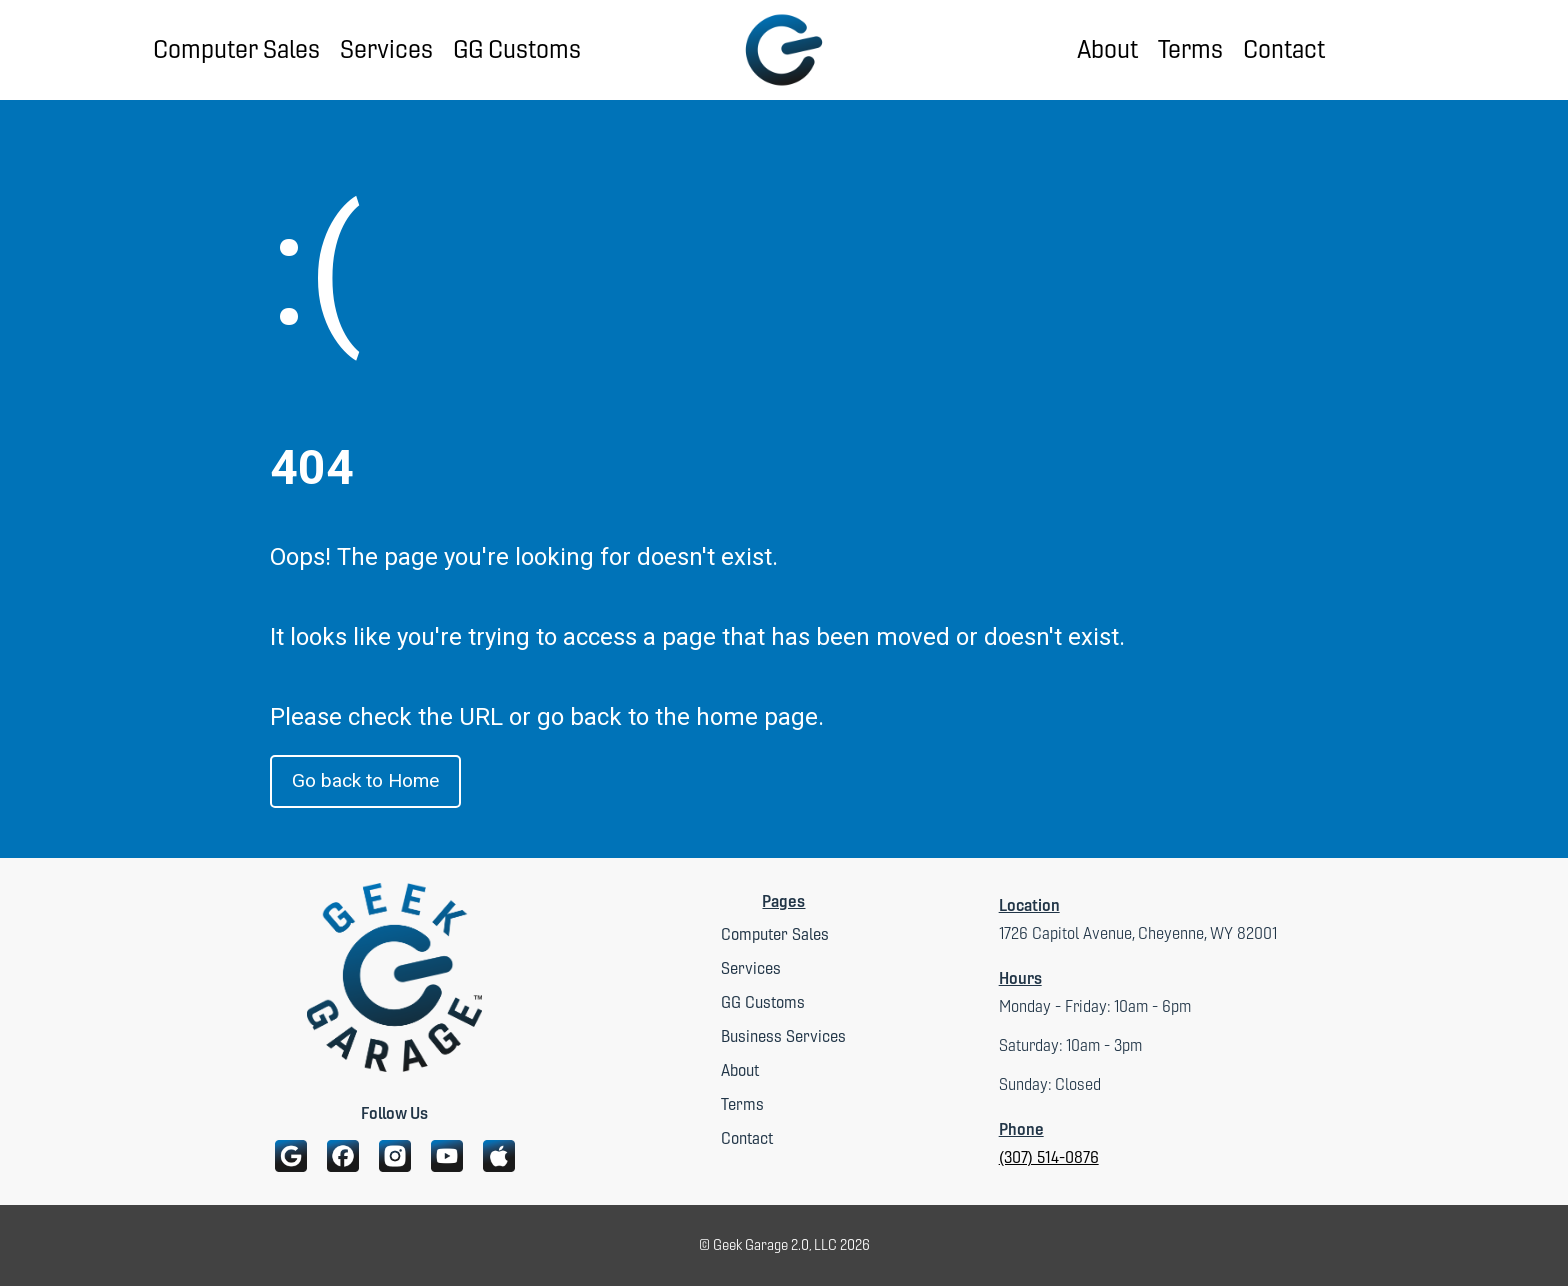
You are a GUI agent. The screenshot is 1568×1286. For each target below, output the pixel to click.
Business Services (783, 1036)
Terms (1190, 49)
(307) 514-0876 (1049, 1157)
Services (386, 49)
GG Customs (517, 49)
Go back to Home (365, 780)
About (1107, 49)
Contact (1284, 49)
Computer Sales (236, 49)
